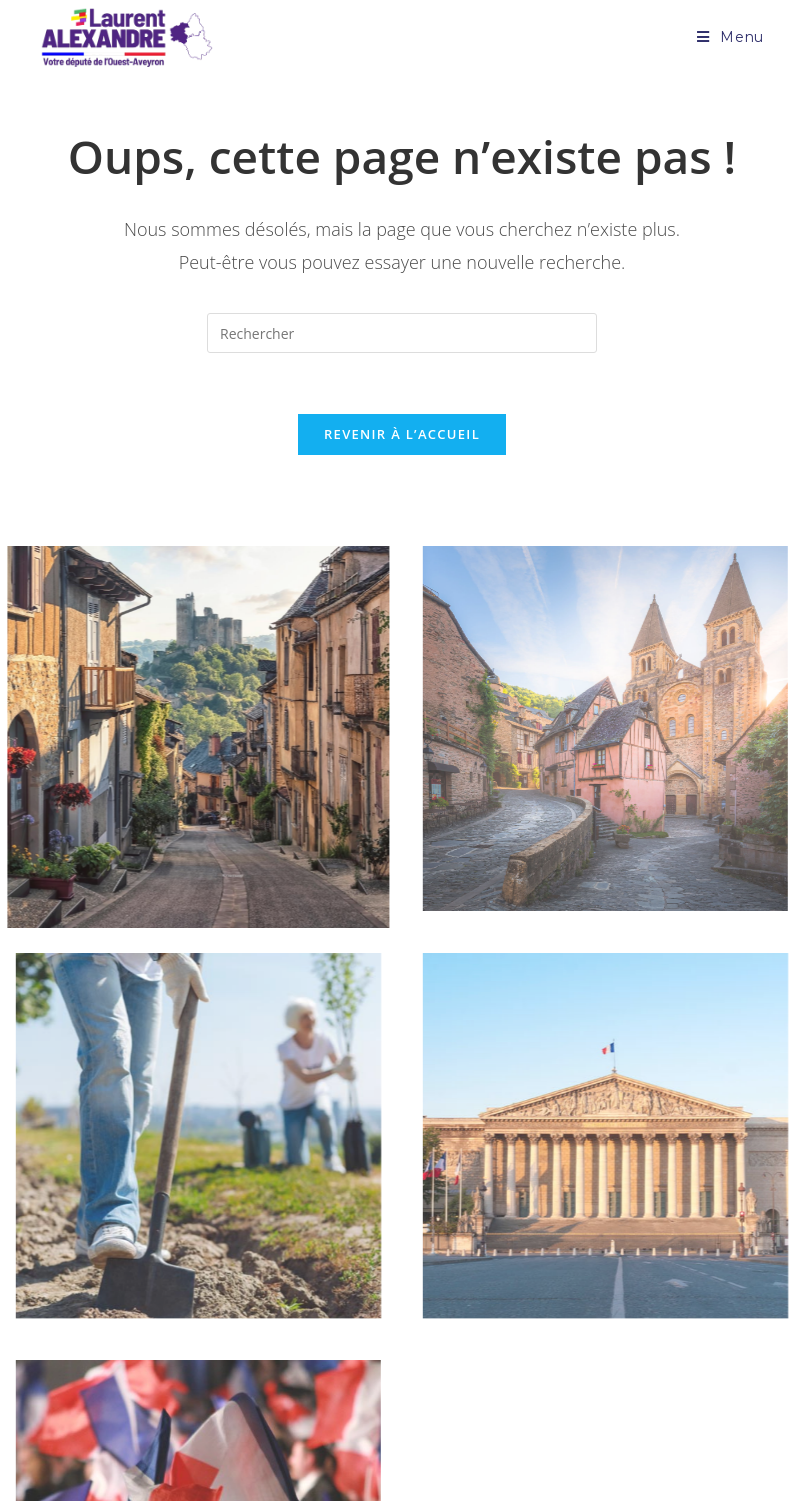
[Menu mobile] (730, 37)
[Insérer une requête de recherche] (402, 333)
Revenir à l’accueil (402, 434)
